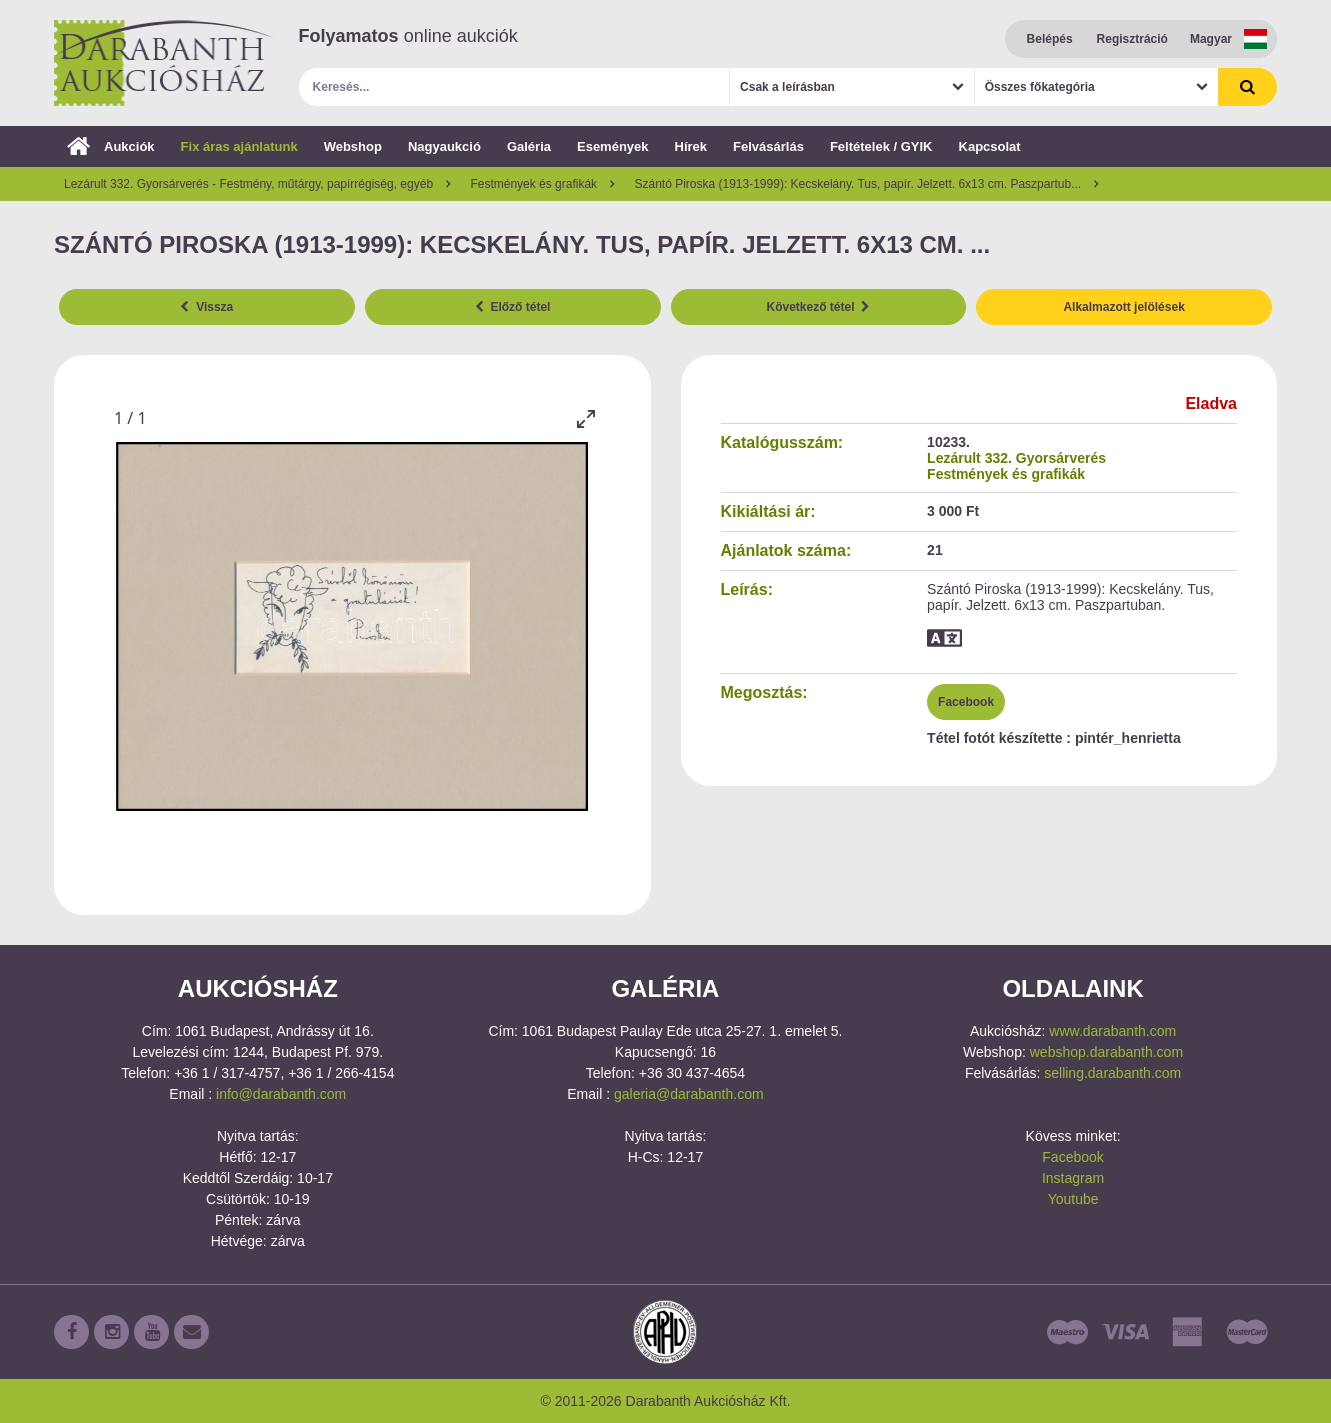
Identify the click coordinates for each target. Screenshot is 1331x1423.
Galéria (529, 146)
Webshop (353, 146)
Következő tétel (819, 307)
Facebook (966, 702)
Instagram (1073, 1178)
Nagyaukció (444, 146)
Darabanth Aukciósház (164, 63)
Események (613, 146)
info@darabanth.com (281, 1094)
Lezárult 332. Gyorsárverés (1016, 458)
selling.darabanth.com (1112, 1073)
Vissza (206, 307)
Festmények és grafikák (1006, 474)
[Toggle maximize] (586, 418)
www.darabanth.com (1112, 1031)
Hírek (691, 146)
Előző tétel (513, 307)
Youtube (1073, 1199)
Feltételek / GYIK (881, 146)
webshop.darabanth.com (1106, 1052)
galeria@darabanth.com (689, 1094)
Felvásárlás (768, 146)
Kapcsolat (990, 146)
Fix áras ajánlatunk (239, 146)
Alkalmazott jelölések (1123, 307)
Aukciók (111, 146)
